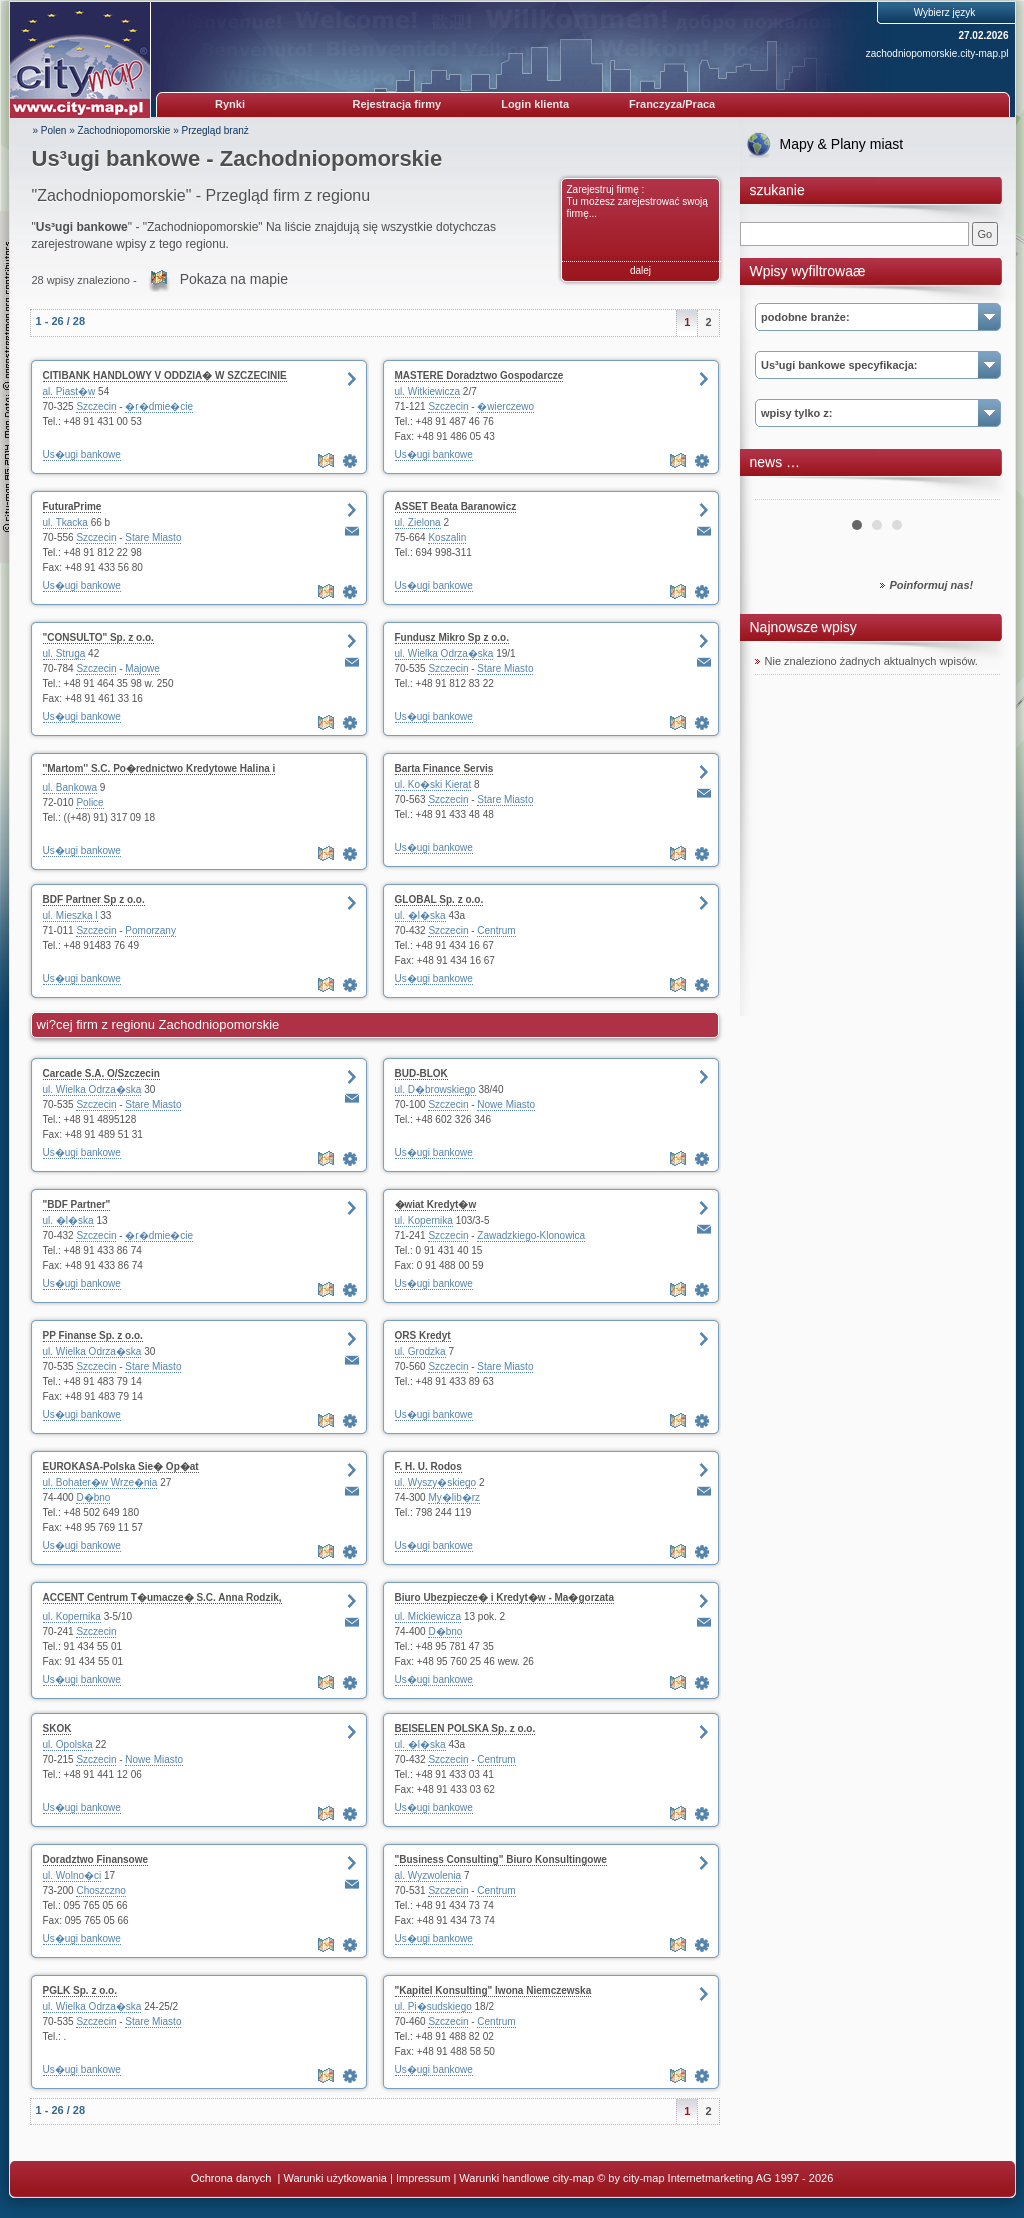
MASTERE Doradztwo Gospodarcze (479, 375)
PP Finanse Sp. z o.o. (93, 1335)
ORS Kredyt (423, 1335)
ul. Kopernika (424, 1220)
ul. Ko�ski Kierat (433, 784)
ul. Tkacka (65, 522)
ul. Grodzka (420, 1351)
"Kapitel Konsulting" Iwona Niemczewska (493, 1990)
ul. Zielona (418, 522)
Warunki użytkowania (335, 2178)
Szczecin (96, 406)
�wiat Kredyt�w (436, 1204)
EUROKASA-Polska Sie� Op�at (121, 1466)
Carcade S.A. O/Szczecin (101, 1073)
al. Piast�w (69, 391)
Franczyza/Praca (672, 104)
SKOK (57, 1728)
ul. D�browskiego (435, 1089)
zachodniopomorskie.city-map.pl (937, 53)
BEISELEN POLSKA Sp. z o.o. (465, 1728)
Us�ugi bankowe (82, 454)
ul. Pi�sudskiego (433, 2006)
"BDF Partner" (77, 1204)
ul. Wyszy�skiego (436, 1482)
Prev (781, 492)
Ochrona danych (233, 2178)
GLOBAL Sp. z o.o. (439, 899)
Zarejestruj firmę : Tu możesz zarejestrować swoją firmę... (637, 201)
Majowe (142, 668)
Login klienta (535, 104)
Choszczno (100, 1890)
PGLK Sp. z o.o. (80, 1990)
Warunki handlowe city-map (526, 2178)
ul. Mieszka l (70, 915)
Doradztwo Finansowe (96, 1859)
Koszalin (447, 537)
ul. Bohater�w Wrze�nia (100, 1482)
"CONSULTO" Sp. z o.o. (98, 637)
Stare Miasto (153, 537)
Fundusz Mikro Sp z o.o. (452, 637)
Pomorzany (150, 930)
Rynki (230, 104)
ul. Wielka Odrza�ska (444, 653)
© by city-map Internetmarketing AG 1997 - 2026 (715, 2178)
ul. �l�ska (420, 915)
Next (974, 492)
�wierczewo (505, 406)
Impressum (423, 2178)
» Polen (50, 130)
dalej (640, 270)
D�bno (93, 1497)
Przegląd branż (215, 130)
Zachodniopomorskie (124, 130)
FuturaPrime (72, 506)
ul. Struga (64, 653)
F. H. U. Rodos (428, 1466)
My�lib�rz (454, 1497)
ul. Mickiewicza (428, 1616)
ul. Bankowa (70, 787)
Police (89, 802)
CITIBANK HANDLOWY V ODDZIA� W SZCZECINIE (165, 375)
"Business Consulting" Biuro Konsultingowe (501, 1859)
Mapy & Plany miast (842, 144)
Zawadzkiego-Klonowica (531, 1235)
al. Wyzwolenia (428, 1875)
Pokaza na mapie (234, 279)
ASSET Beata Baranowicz (456, 506)
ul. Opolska (68, 1744)
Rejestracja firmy (397, 104)
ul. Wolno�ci (72, 1875)
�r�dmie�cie (159, 406)
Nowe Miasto (506, 1104)
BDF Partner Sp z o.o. (94, 899)
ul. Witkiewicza (428, 391)
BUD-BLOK (421, 1073)
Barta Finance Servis (444, 768)
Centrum (496, 930)
